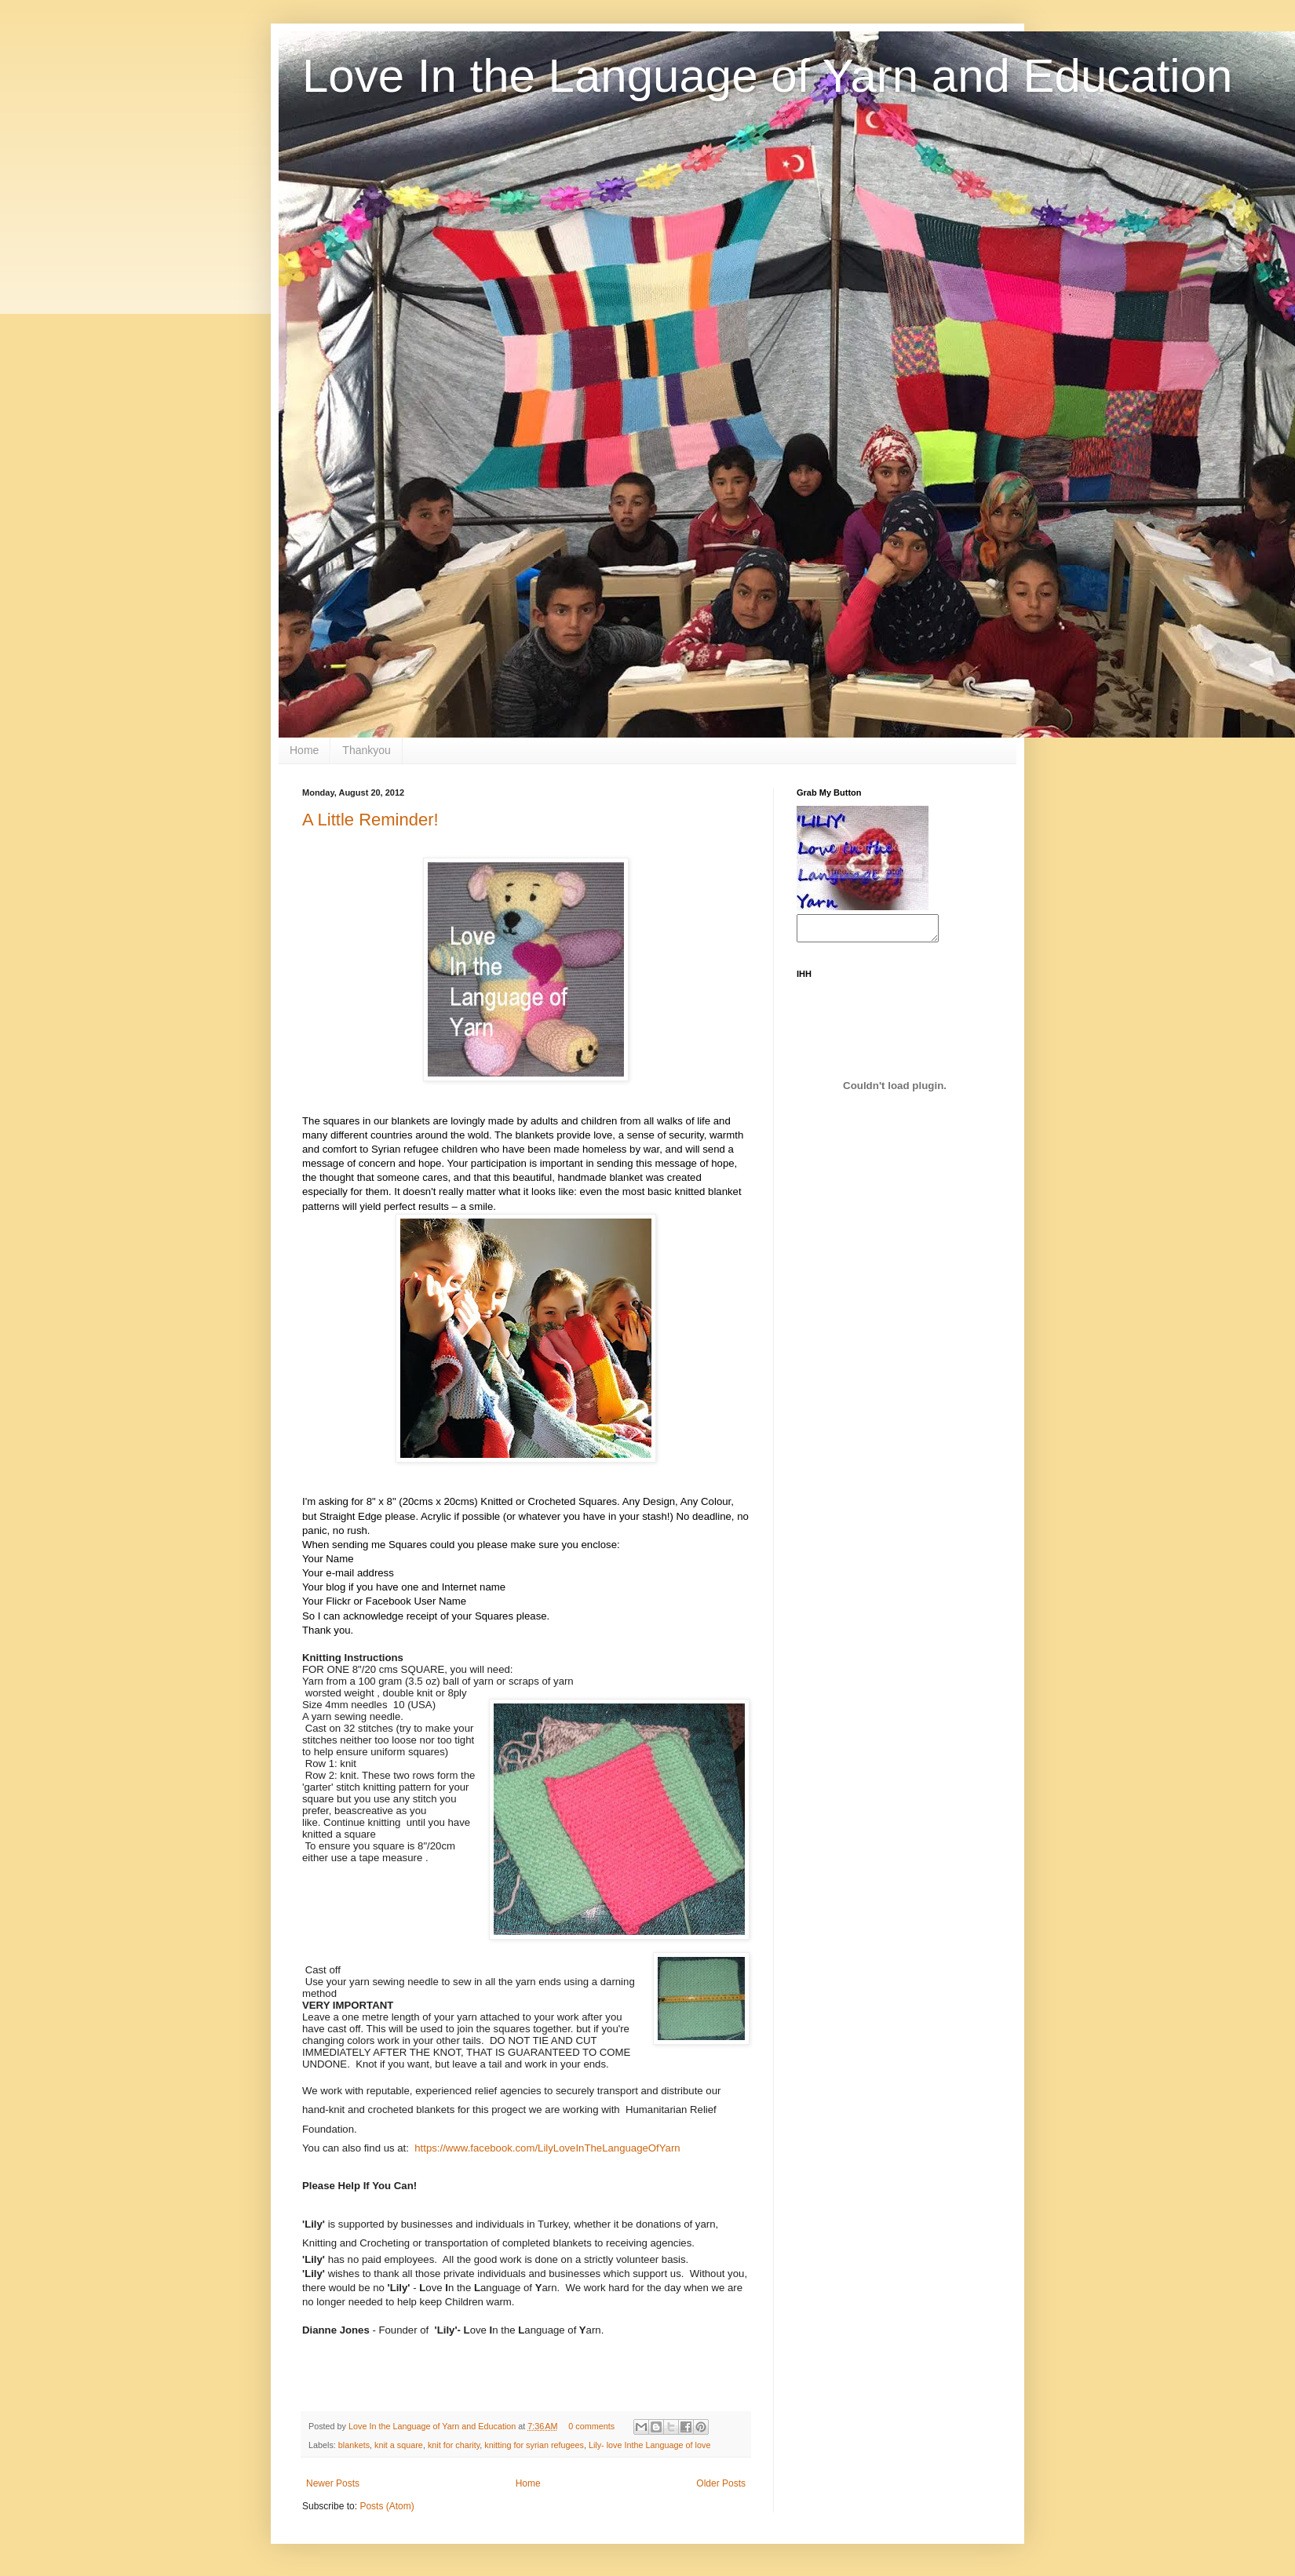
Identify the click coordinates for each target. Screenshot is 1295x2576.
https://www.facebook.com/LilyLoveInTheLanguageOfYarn (547, 2148)
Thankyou (366, 750)
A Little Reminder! (370, 819)
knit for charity (454, 2445)
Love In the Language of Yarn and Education (767, 75)
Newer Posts (332, 2483)
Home (304, 750)
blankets (354, 2445)
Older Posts (721, 2483)
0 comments (591, 2426)
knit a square (398, 2445)
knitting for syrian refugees (534, 2445)
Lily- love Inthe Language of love (649, 2445)
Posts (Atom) (386, 2506)
